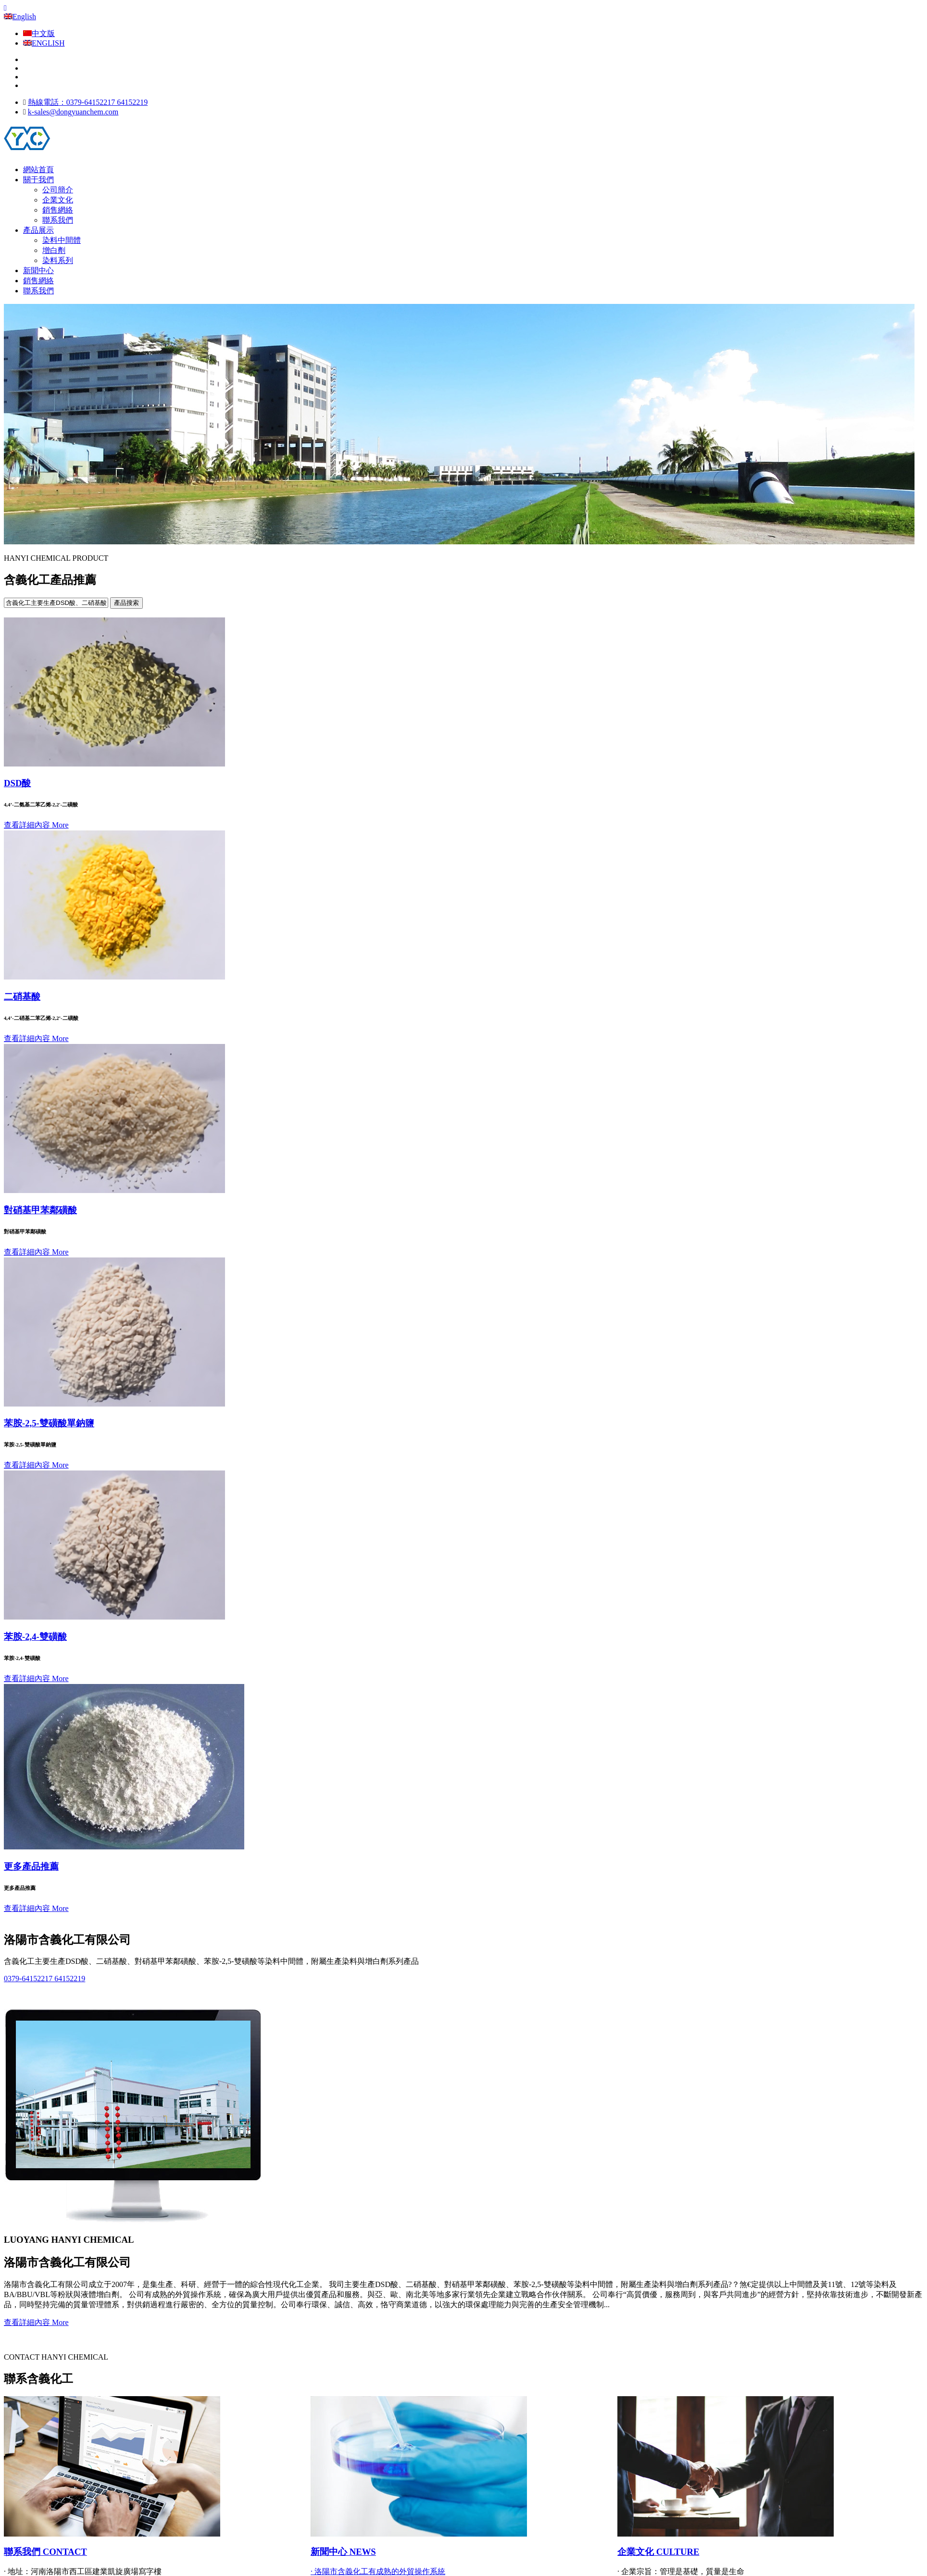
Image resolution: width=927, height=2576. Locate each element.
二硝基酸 (22, 997)
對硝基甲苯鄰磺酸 (40, 1210)
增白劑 (53, 250)
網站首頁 (38, 169)
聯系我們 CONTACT (45, 2552)
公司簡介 (57, 190)
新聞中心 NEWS (343, 2552)
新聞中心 (38, 270)
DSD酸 (17, 783)
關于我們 (38, 180)
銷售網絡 (57, 210)
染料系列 (57, 260)
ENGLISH (43, 43)
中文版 (39, 33)
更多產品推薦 (31, 1866)
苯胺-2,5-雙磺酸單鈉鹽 (49, 1423)
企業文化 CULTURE (658, 2552)
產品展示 (38, 230)
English (20, 17)
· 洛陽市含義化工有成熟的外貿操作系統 (378, 2571)
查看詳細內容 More (36, 825)
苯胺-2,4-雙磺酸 (35, 1637)
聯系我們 (57, 220)
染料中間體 (61, 240)
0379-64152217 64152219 (44, 1978)
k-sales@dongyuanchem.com (73, 112)
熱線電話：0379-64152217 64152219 (88, 102)
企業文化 (57, 200)
